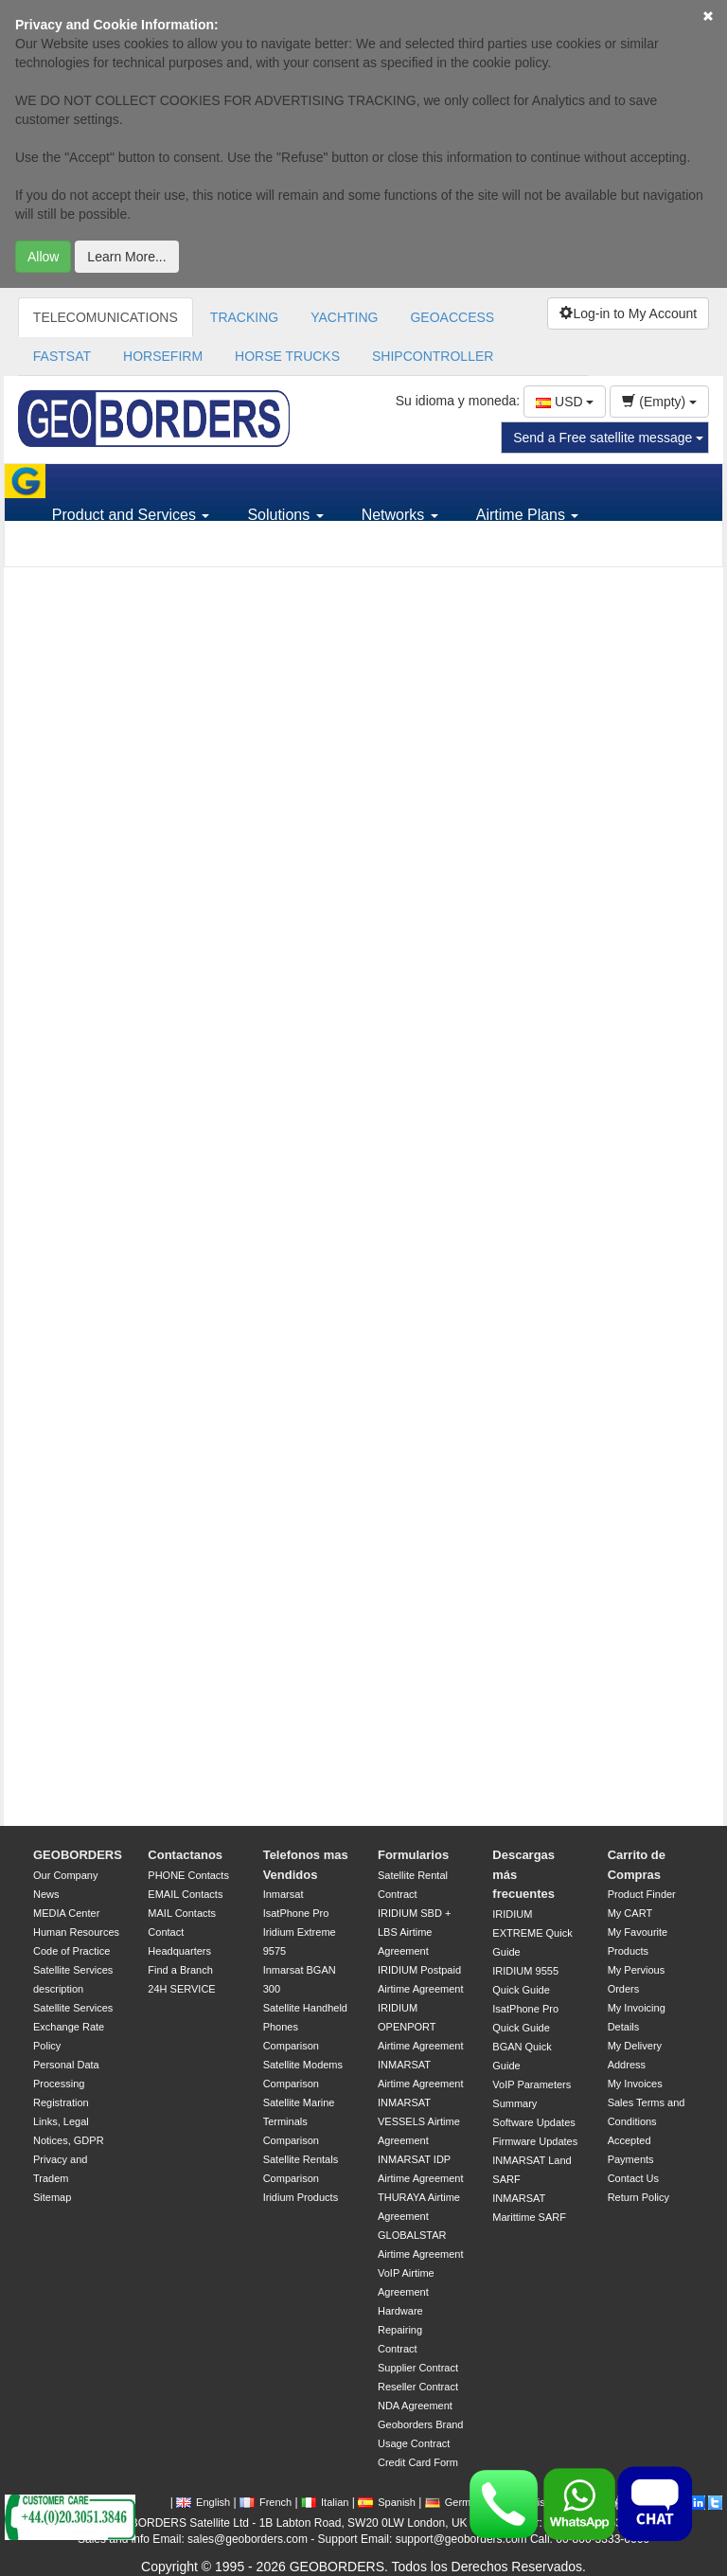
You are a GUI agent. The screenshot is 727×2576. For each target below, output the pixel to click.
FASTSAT (62, 356)
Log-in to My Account (628, 313)
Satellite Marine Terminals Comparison (299, 2121)
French (265, 2502)
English (203, 2502)
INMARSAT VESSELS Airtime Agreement (419, 2121)
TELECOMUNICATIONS (105, 317)
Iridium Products (300, 2197)
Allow (43, 256)
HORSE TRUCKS (287, 356)
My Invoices (635, 2083)
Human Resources (76, 1932)
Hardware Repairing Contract (400, 2329)
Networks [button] (400, 515)
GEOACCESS (452, 317)
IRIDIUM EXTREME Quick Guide (532, 1933)
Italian (324, 2502)
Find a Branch (180, 1970)
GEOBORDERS (77, 1855)
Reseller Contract (418, 2386)
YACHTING (344, 317)
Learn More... (126, 256)
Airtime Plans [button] (527, 515)
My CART (630, 1913)
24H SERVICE (181, 1989)
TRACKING (244, 317)
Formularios (413, 1855)
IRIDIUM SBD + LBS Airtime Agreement (414, 1932)
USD (565, 401)
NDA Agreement (415, 2405)
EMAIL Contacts (185, 1894)
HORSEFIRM (163, 356)
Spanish (387, 2502)
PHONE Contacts (188, 1875)
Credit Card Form (418, 2462)
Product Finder (642, 1894)
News (46, 1894)
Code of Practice (71, 1951)
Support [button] (85, 549)
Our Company (65, 1875)
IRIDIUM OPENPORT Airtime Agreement (420, 2026)
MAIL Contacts (182, 1913)
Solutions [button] (285, 515)
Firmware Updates (534, 2141)
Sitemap (52, 2197)
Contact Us (633, 2178)
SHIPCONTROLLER (432, 356)
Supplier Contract (418, 2367)
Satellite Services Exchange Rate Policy (73, 2026)
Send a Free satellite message (608, 437)
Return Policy (638, 2197)
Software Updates (533, 2122)
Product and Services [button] (131, 515)
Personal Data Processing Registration (66, 2083)
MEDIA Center (66, 1913)
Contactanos (185, 1855)
